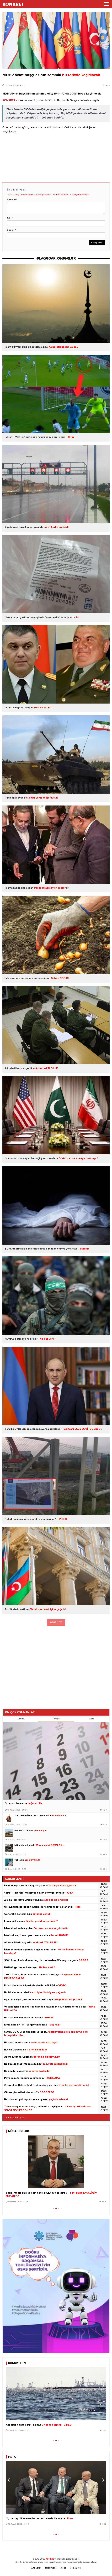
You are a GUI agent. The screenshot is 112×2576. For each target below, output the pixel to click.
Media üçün (75, 2568)
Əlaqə (63, 2568)
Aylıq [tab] (91, 1719)
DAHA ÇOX (56, 1622)
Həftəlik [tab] (56, 1719)
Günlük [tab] (20, 1719)
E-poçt (10, 230)
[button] (102, 2154)
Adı (8, 218)
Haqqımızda (51, 2568)
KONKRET (51, 2559)
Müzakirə (12, 199)
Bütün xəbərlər (16, 2117)
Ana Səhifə (36, 2568)
